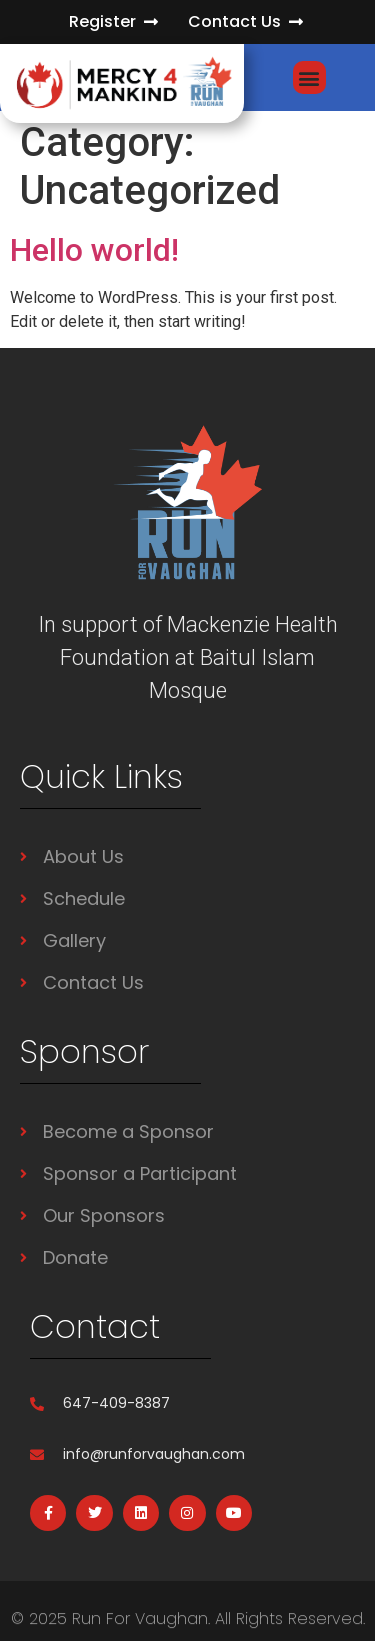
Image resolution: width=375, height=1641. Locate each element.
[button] (309, 77)
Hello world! (94, 250)
